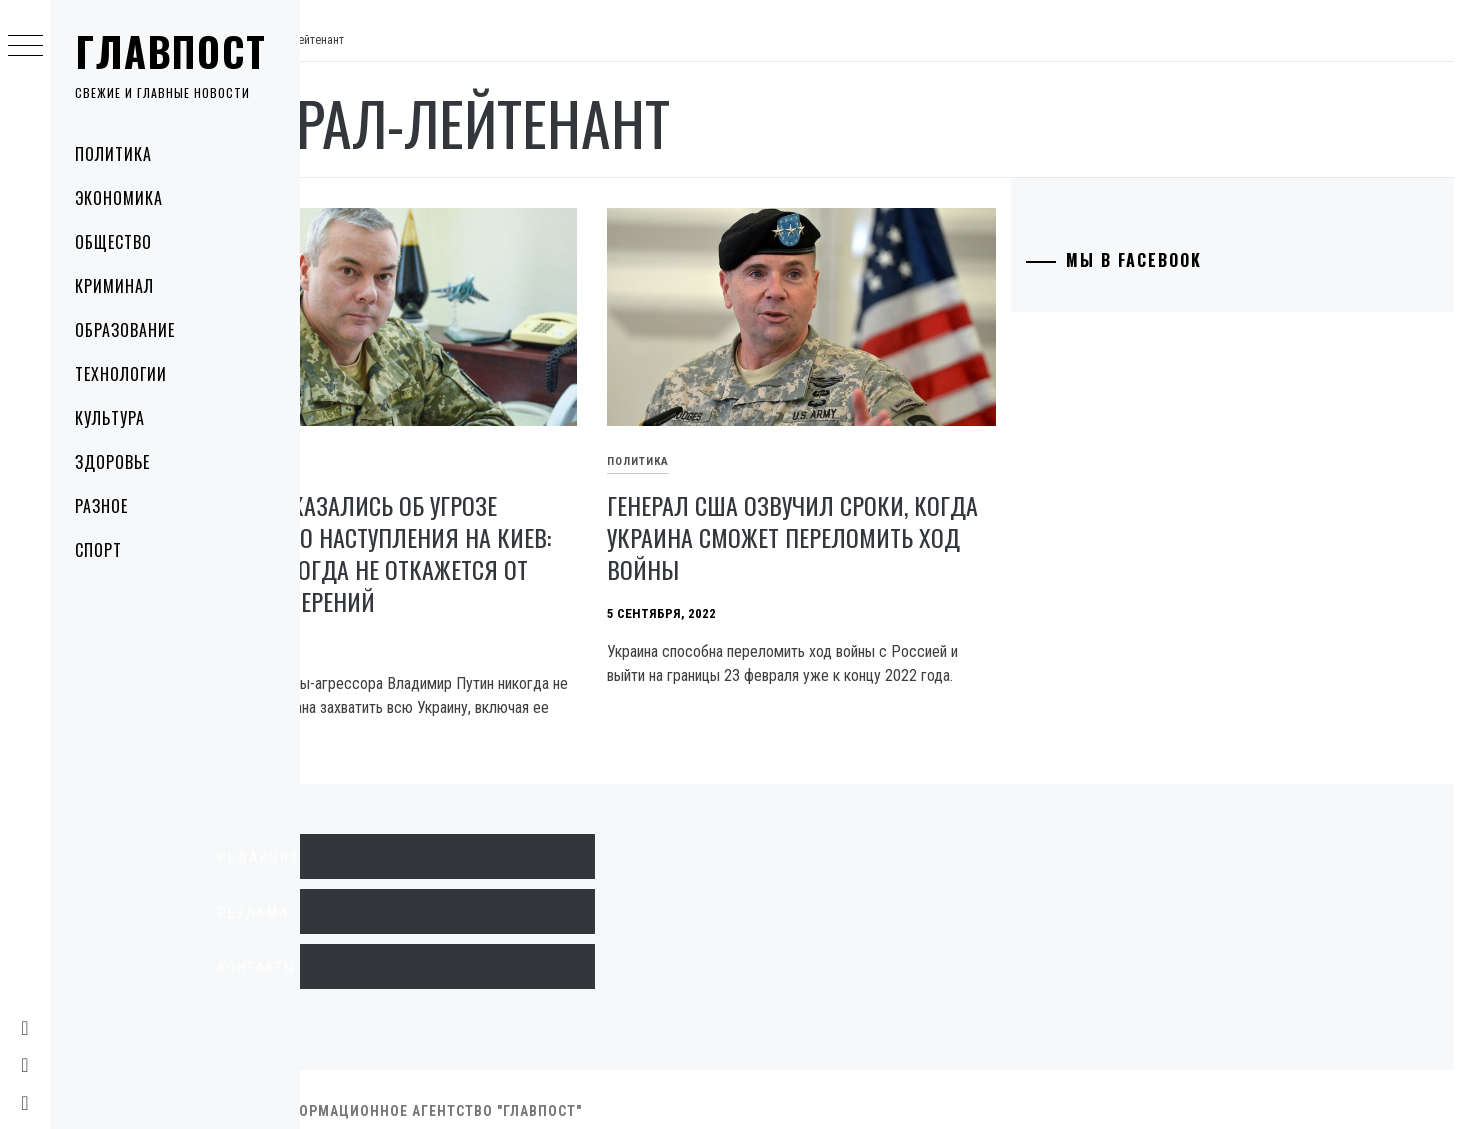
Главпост (171, 51)
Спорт (98, 550)
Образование (125, 330)
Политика (113, 154)
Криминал (114, 286)
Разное (101, 506)
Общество (113, 242)
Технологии (121, 374)
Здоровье (112, 462)
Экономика (119, 198)
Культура (110, 418)
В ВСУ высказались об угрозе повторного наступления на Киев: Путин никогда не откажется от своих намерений (483, 530)
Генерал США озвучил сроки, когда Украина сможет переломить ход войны (843, 514)
